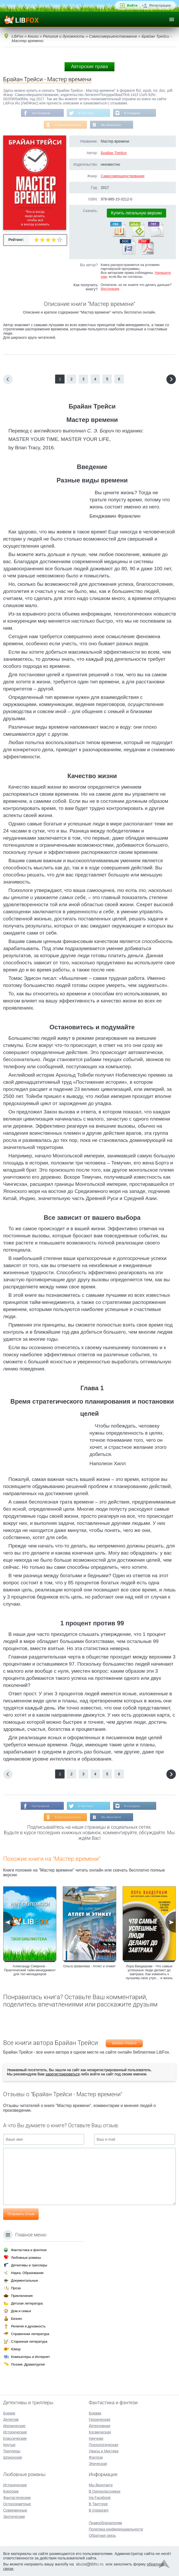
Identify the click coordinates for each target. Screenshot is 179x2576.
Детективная (99, 2426)
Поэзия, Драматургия (28, 2364)
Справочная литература (30, 2334)
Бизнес (16, 2319)
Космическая (100, 2432)
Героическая (99, 2419)
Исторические (15, 2432)
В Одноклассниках (67, 125)
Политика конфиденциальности (116, 2529)
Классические (15, 2438)
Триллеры (11, 2451)
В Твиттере (86, 113)
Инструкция (110, 289)
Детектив (11, 2419)
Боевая (95, 2413)
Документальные (24, 2280)
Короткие (11, 2491)
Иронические (14, 2426)
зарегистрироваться (62, 2075)
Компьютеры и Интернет (30, 2357)
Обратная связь (102, 2535)
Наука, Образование (27, 2273)
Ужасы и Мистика (103, 2451)
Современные (15, 2510)
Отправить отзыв (20, 2215)
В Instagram (132, 113)
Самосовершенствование (123, 176)
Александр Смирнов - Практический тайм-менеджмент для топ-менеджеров (30, 1971)
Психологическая (103, 2445)
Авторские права (89, 66)
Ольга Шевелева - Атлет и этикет (89, 1967)
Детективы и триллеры (29, 2265)
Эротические (14, 2516)
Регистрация (160, 5)
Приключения (22, 2296)
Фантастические (17, 2498)
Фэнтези (96, 2457)
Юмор (15, 2349)
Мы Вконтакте (111, 125)
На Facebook (40, 113)
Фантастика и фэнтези (28, 2250)
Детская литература (27, 2303)
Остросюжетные (17, 2504)
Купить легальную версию (136, 213)
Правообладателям (105, 2523)
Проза (16, 2288)
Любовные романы (26, 2258)
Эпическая (98, 2464)
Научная (96, 2438)
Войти (132, 5)
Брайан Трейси (114, 153)
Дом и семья (21, 2311)
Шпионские (12, 2457)
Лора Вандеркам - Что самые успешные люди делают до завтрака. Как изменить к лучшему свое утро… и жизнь (149, 1973)
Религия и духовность (28, 2326)
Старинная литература (29, 2341)
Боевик (9, 2413)
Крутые (9, 2445)
